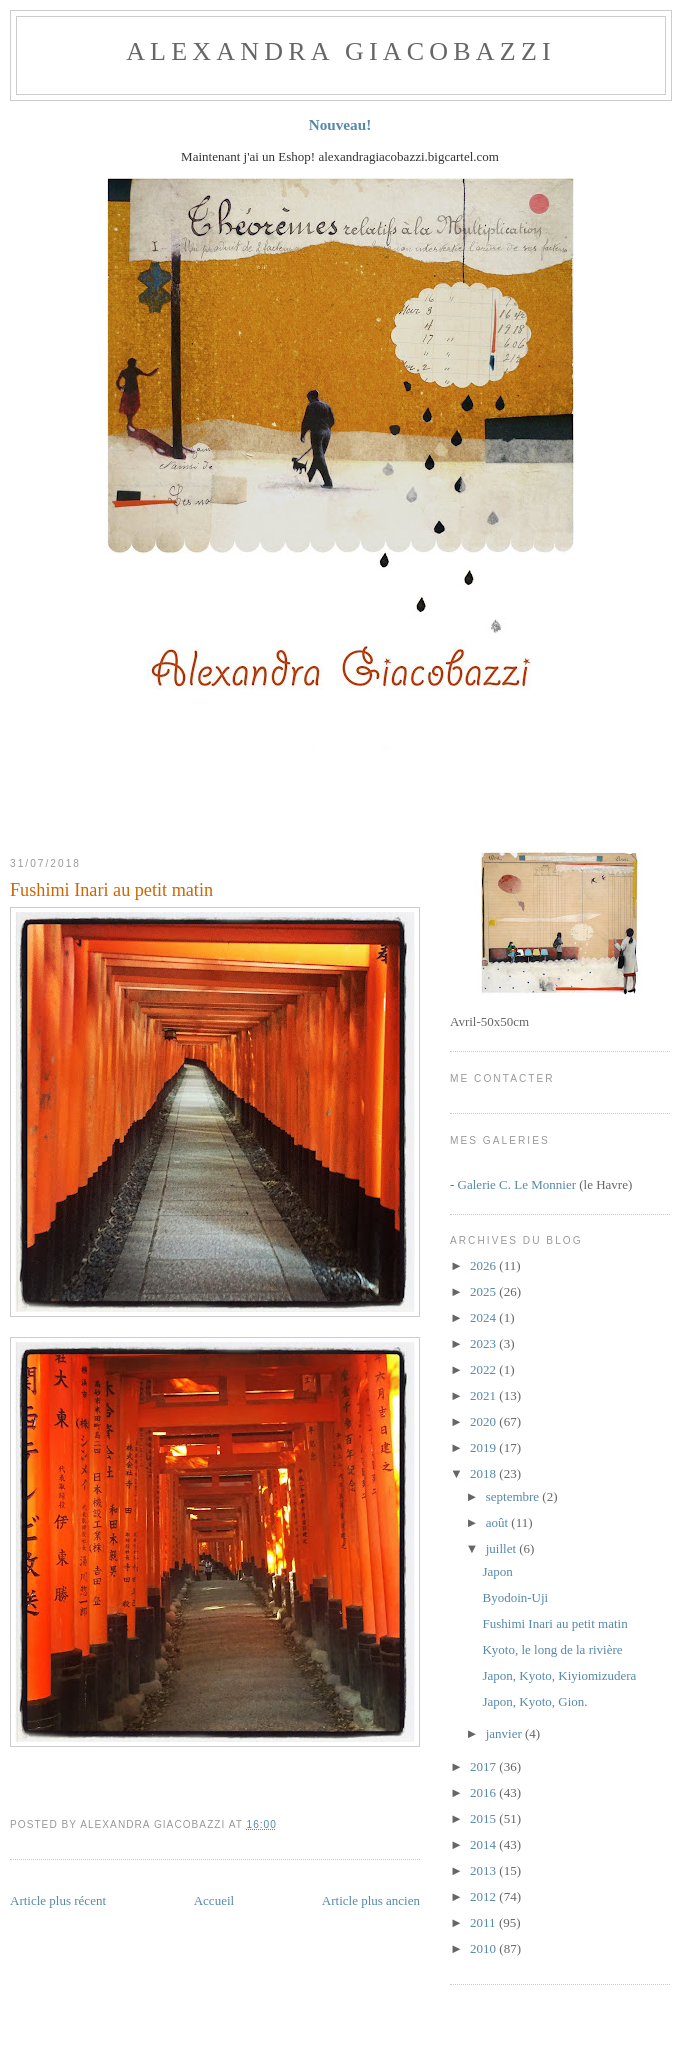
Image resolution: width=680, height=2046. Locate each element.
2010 (484, 1948)
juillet (503, 1548)
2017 (484, 1766)
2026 (484, 1265)
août (499, 1522)
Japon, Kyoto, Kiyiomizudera (559, 1675)
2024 (484, 1317)
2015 (484, 1818)
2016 (484, 1792)
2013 (484, 1870)
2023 (484, 1343)
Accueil (214, 1900)
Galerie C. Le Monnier (517, 1184)
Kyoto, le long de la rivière (552, 1649)
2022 (484, 1369)
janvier (505, 1733)
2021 (484, 1395)
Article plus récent (58, 1900)
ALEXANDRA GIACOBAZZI (341, 51)
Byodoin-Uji (515, 1597)
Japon (497, 1571)
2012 (484, 1896)
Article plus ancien (371, 1900)
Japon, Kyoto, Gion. (534, 1701)
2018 (484, 1473)
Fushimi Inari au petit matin (111, 890)
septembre (514, 1496)
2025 (484, 1291)
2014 (484, 1844)
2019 (484, 1447)
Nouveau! (340, 124)
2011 (484, 1922)
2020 (484, 1421)
